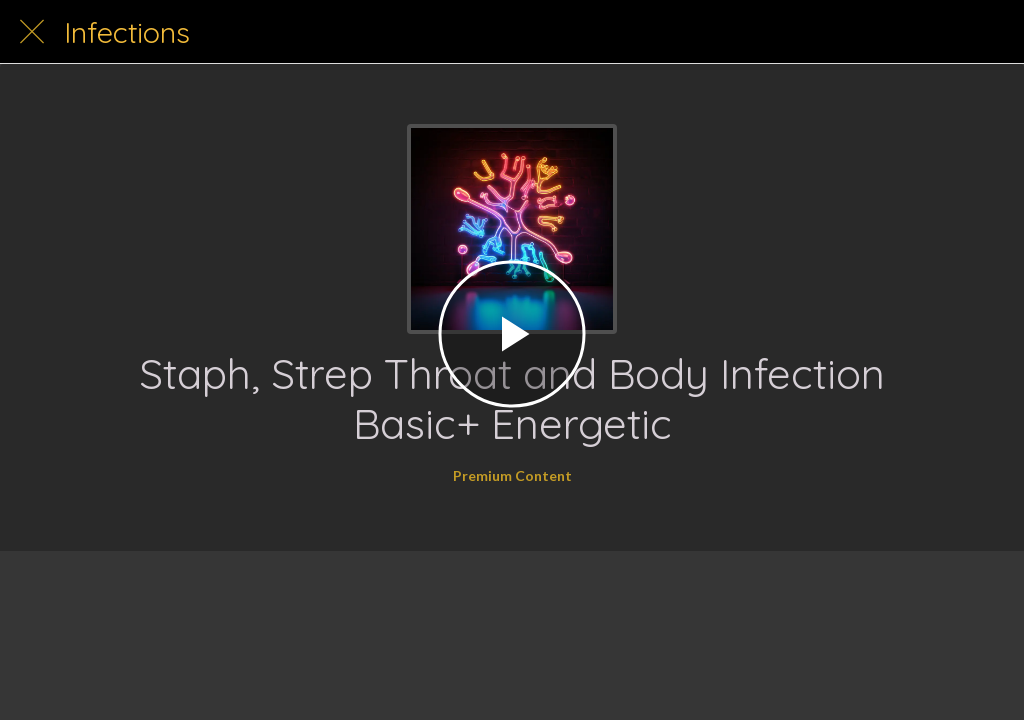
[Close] (32, 32)
